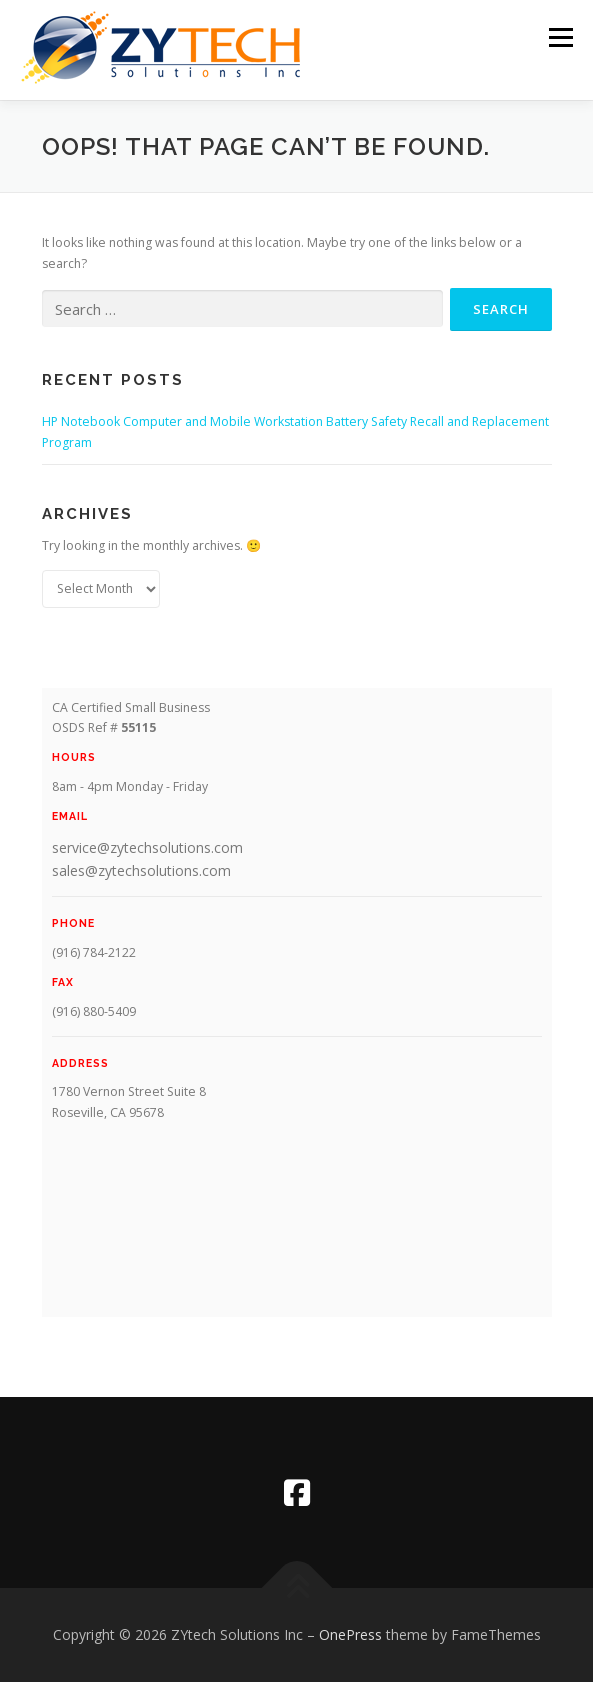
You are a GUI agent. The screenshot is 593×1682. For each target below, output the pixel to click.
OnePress (350, 1634)
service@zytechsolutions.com (147, 847)
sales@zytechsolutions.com (141, 870)
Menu (559, 37)
